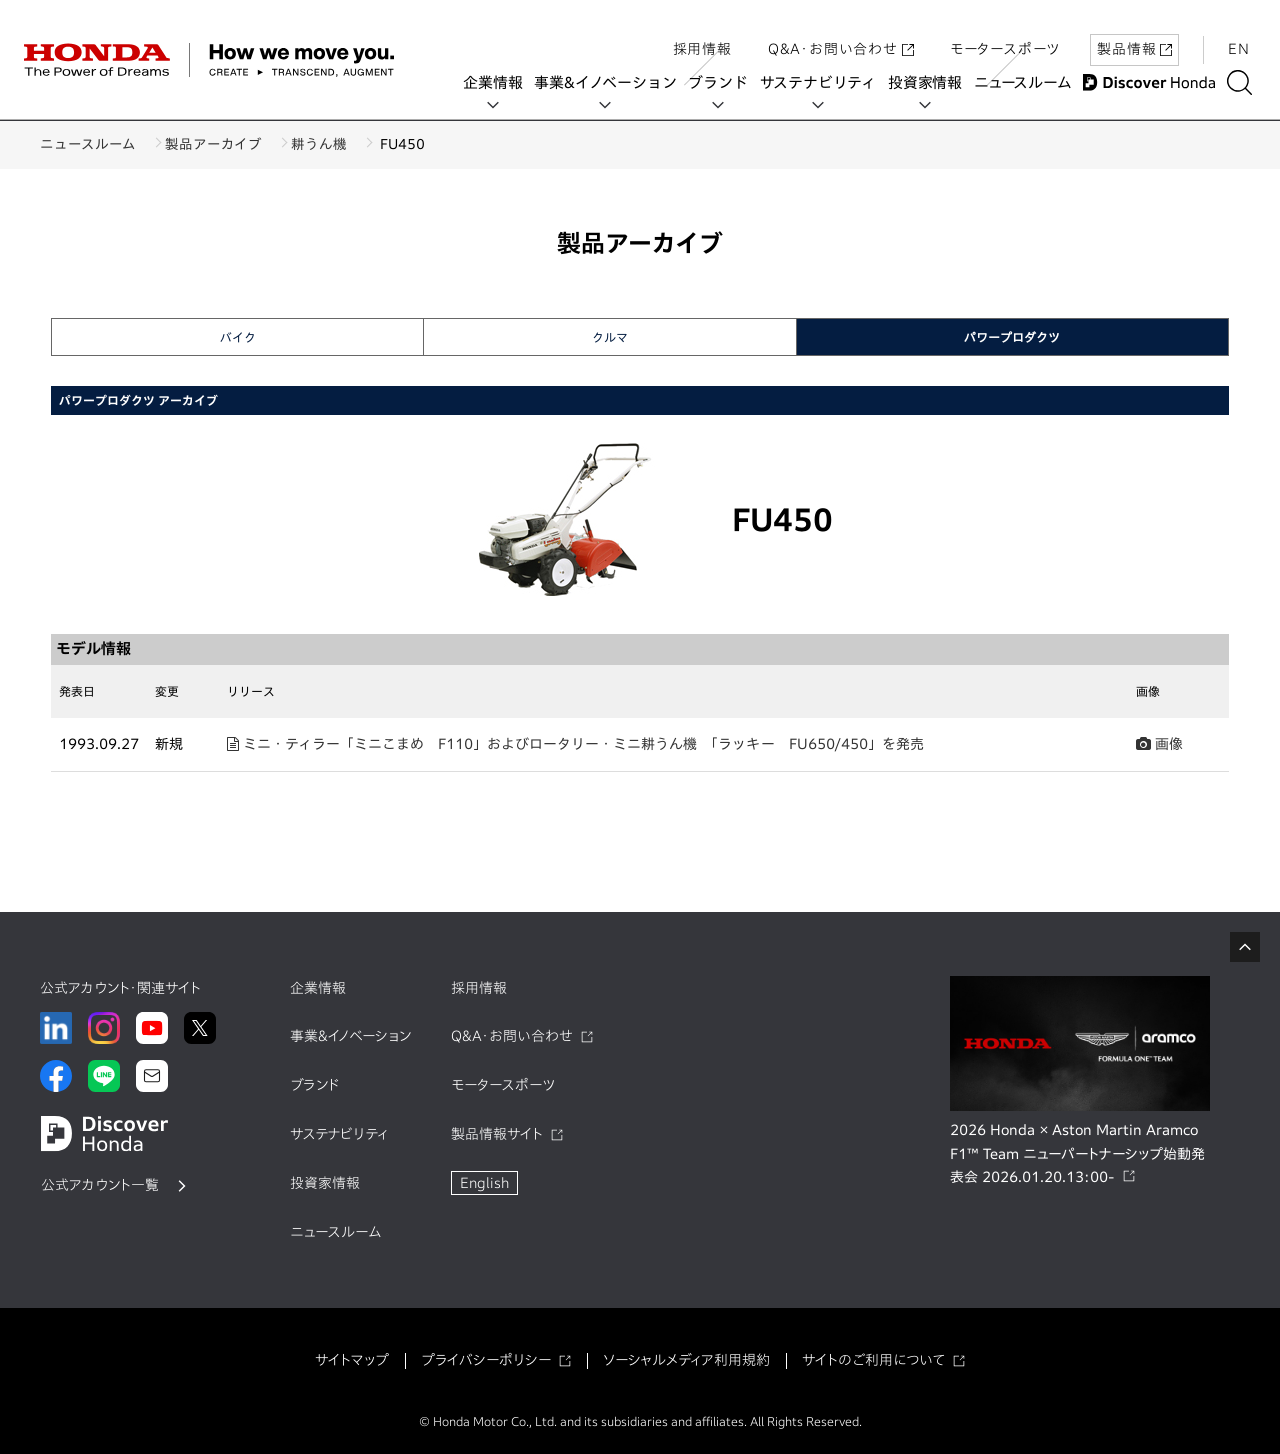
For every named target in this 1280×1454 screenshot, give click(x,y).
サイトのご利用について (873, 1360)
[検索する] (1244, 82)
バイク (238, 337)
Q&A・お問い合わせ (841, 33)
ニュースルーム (1027, 82)
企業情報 (498, 82)
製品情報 (1134, 33)
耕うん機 (341, 144)
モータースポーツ (1005, 33)
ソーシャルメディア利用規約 (686, 1360)
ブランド (723, 82)
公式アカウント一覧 (100, 1185)
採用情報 (702, 33)
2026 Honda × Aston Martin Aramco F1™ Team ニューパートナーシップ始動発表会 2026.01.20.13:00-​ (1077, 1154)
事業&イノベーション (611, 82)
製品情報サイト (497, 1134)
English (484, 1183)
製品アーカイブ (224, 144)
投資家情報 (930, 82)
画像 (1159, 744)
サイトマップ (352, 1360)
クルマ (610, 337)
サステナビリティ (823, 82)
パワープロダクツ (1012, 337)
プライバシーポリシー (486, 1360)
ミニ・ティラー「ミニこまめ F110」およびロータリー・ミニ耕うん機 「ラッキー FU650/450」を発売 (575, 744)
